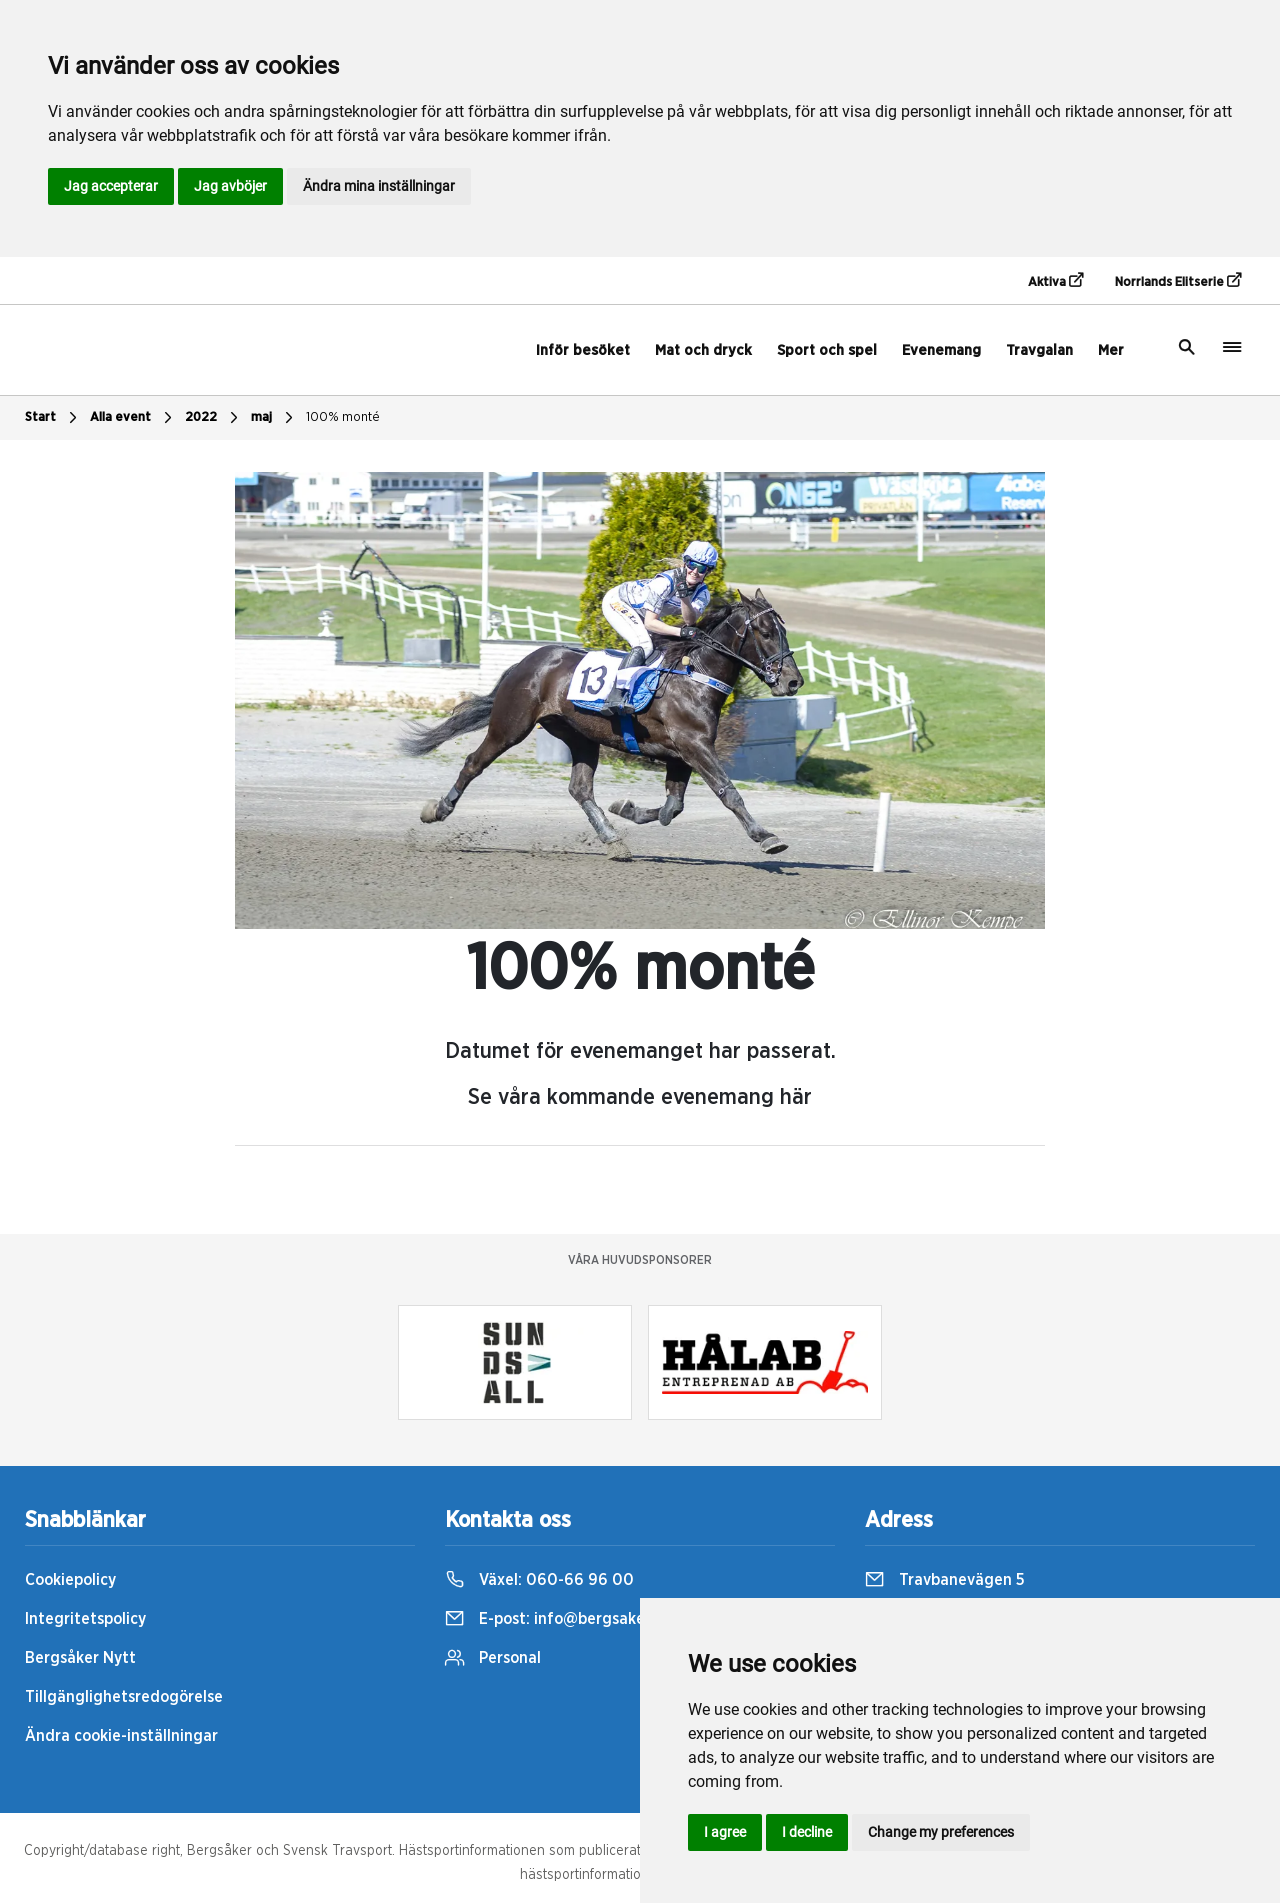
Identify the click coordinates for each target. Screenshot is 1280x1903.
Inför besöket (583, 350)
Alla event (133, 418)
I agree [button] (725, 1832)
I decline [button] (807, 1832)
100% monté (343, 417)
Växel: (539, 1580)
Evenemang (941, 350)
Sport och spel (827, 350)
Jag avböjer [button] (230, 186)
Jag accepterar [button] (111, 186)
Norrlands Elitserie (1178, 281)
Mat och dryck (703, 350)
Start (53, 418)
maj (274, 418)
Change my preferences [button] (941, 1832)
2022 (214, 418)
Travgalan (1039, 350)
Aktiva (1055, 281)
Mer (1111, 350)
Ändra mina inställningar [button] (379, 186)
